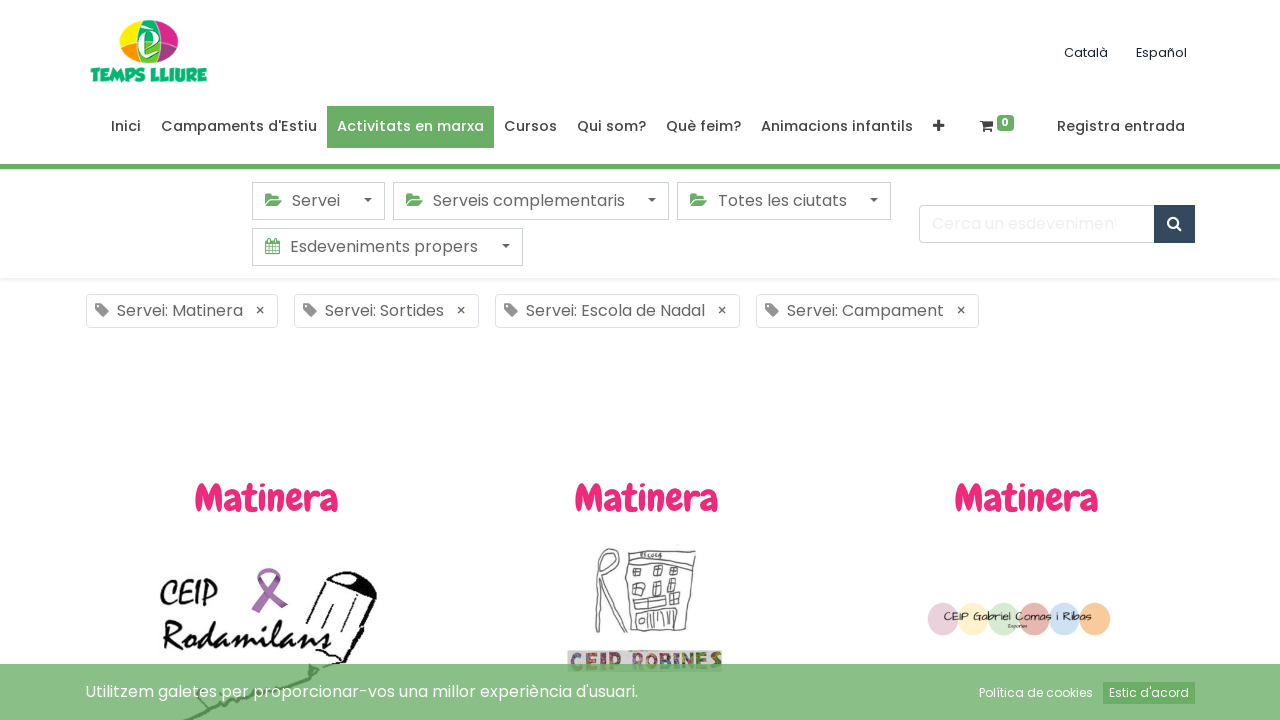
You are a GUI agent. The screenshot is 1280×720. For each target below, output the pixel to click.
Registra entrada (1121, 126)
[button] (938, 127)
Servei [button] (304, 200)
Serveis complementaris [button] (517, 200)
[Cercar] (1174, 224)
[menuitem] (126, 127)
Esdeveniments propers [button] (373, 246)
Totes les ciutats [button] (770, 200)
